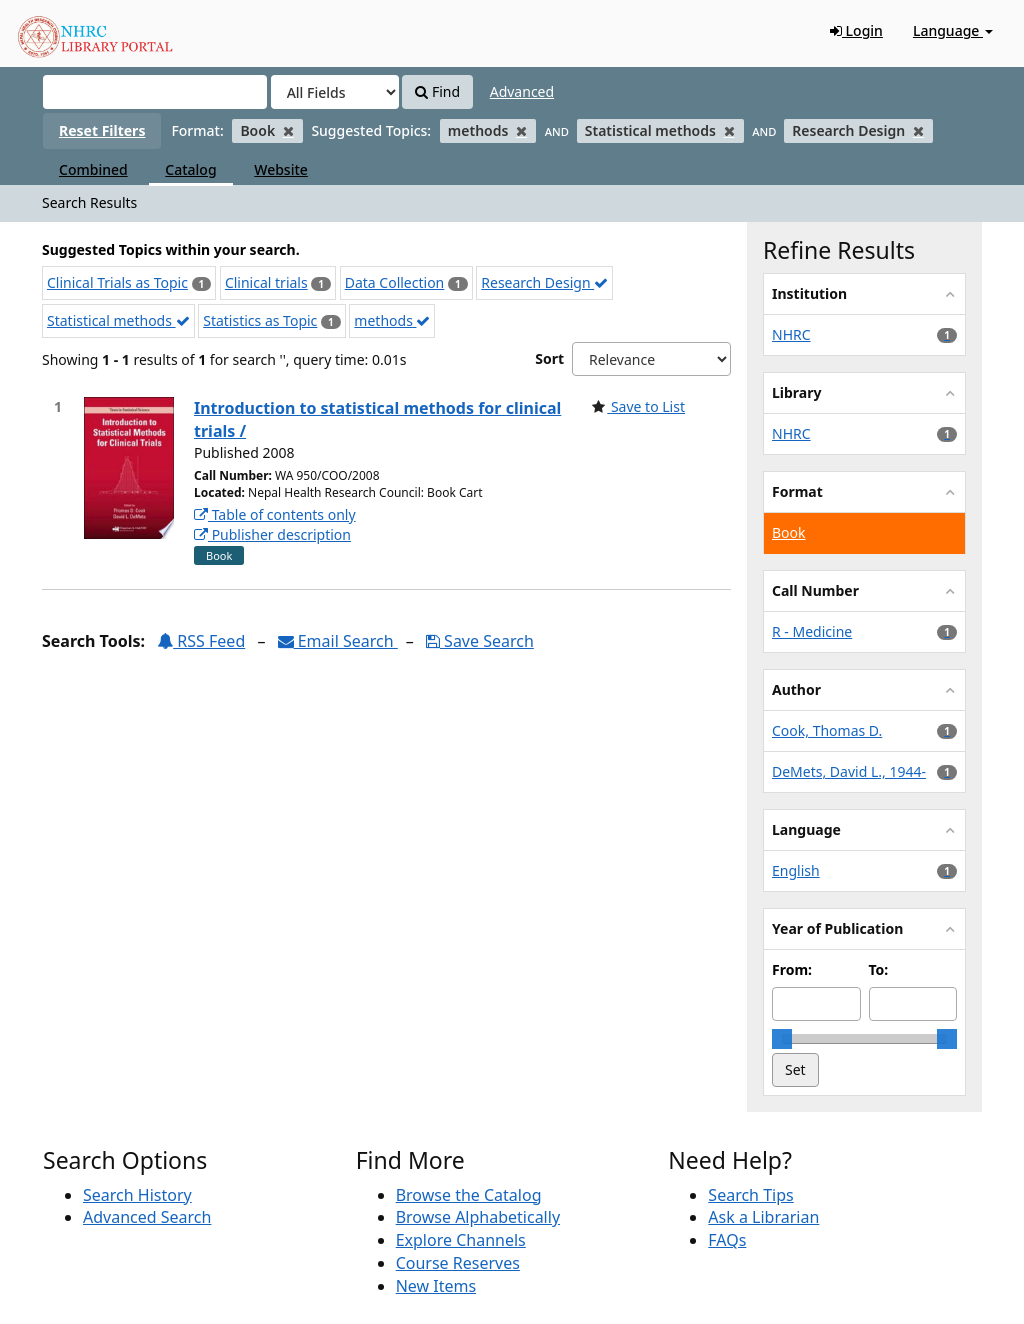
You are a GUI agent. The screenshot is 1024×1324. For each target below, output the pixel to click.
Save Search (480, 641)
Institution (809, 293)
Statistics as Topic (260, 320)
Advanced (522, 91)
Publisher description (272, 534)
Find (437, 91)
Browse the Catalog (469, 1195)
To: (879, 969)
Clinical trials (266, 282)
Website (281, 169)
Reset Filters (102, 130)
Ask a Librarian (763, 1217)
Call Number (815, 590)
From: (792, 969)
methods (392, 320)
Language (953, 30)
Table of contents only (275, 514)
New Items (436, 1286)
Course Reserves (458, 1263)
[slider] (782, 1039)
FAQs (727, 1240)
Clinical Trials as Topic (117, 282)
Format (797, 491)
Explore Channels (461, 1240)
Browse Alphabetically (478, 1217)
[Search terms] (155, 92)
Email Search (338, 641)
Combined (93, 169)
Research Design (544, 282)
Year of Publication (837, 928)
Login (856, 30)
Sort (549, 358)
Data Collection (395, 282)
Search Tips (750, 1195)
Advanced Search (147, 1217)
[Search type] (335, 92)
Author (796, 689)
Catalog (190, 169)
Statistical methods (118, 320)
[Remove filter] (288, 130)
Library (796, 392)
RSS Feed (201, 641)
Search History (137, 1195)
